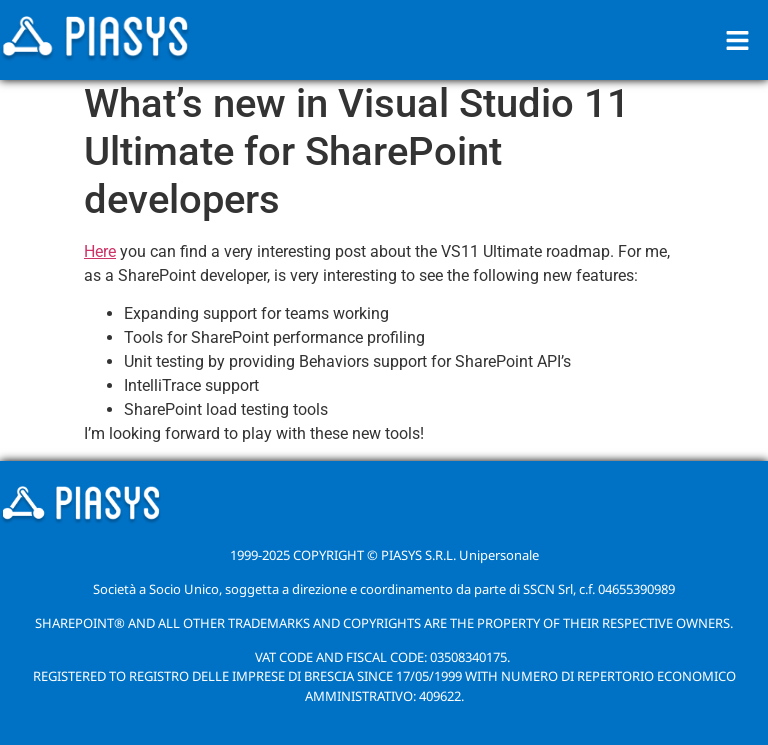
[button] (738, 40)
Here (100, 251)
